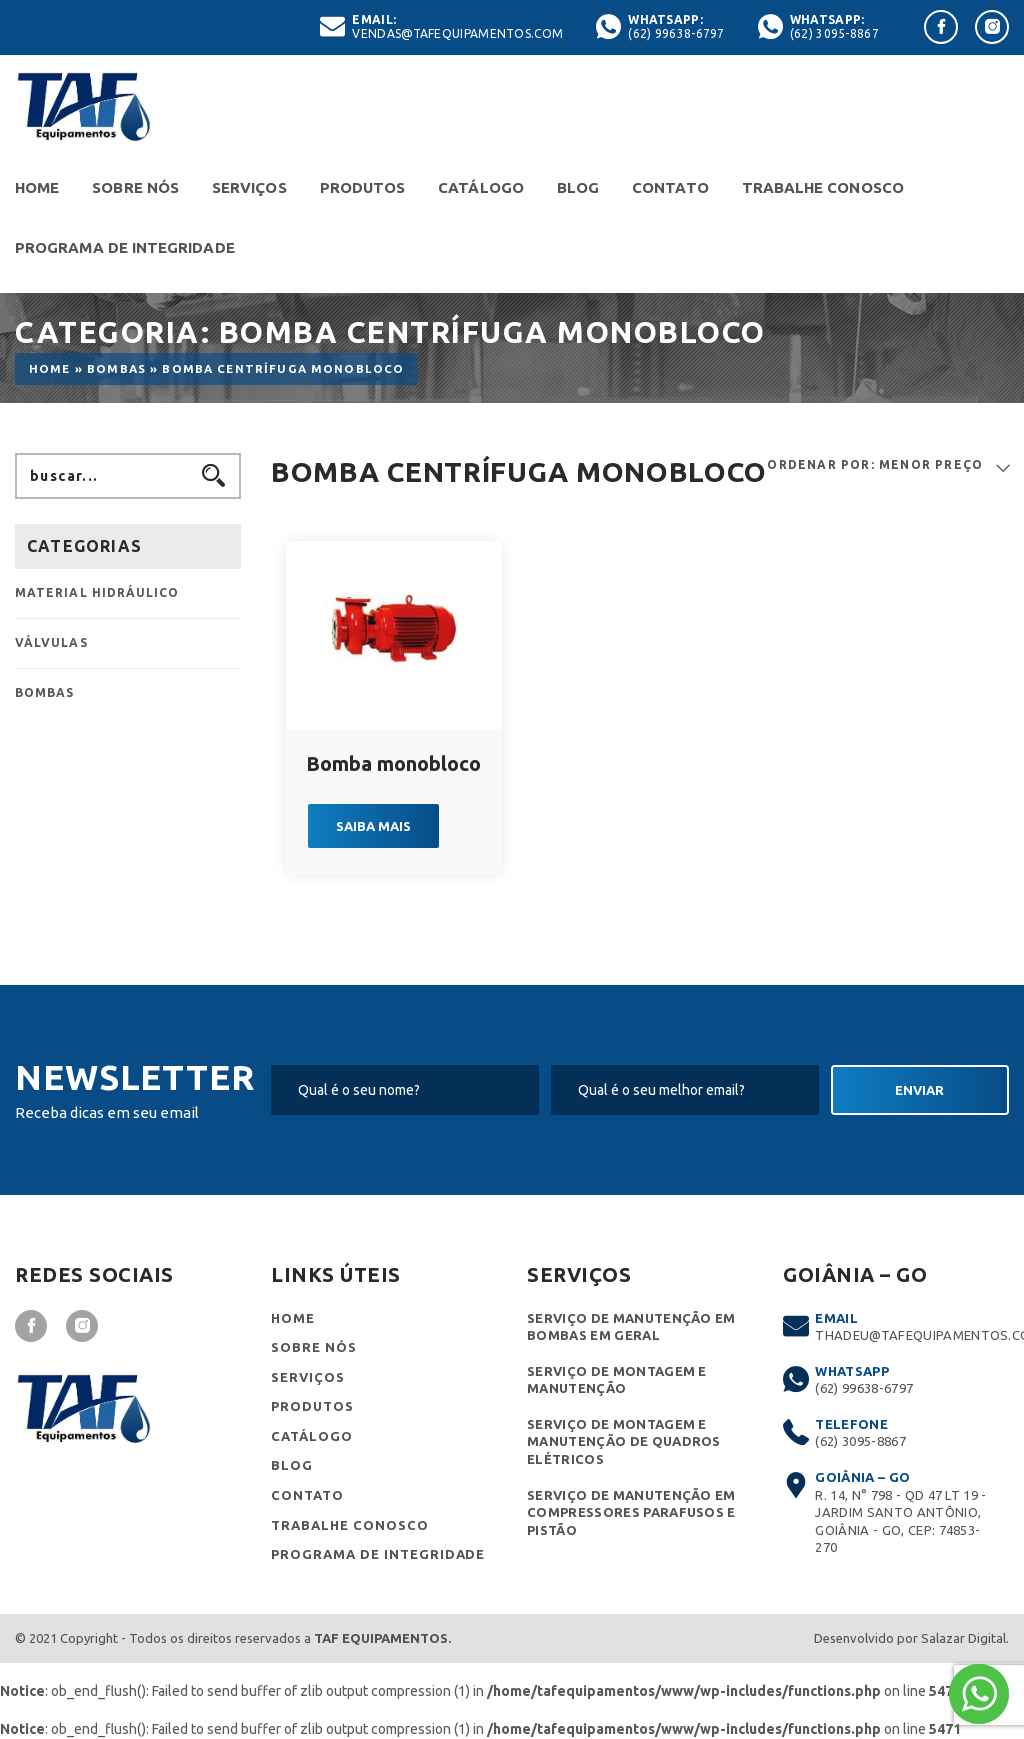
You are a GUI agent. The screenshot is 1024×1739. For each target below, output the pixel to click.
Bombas (116, 368)
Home (37, 187)
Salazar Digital (963, 1638)
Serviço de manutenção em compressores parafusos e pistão (631, 1512)
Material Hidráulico (97, 592)
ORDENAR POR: (820, 464)
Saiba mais (373, 826)
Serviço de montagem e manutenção (617, 1380)
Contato (670, 187)
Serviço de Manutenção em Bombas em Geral (631, 1327)
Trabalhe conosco (823, 187)
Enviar (919, 1090)
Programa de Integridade (125, 247)
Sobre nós (135, 187)
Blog (578, 187)
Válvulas (51, 642)
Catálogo (481, 187)
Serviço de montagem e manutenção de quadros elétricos (624, 1441)
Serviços (249, 187)
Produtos (363, 187)
